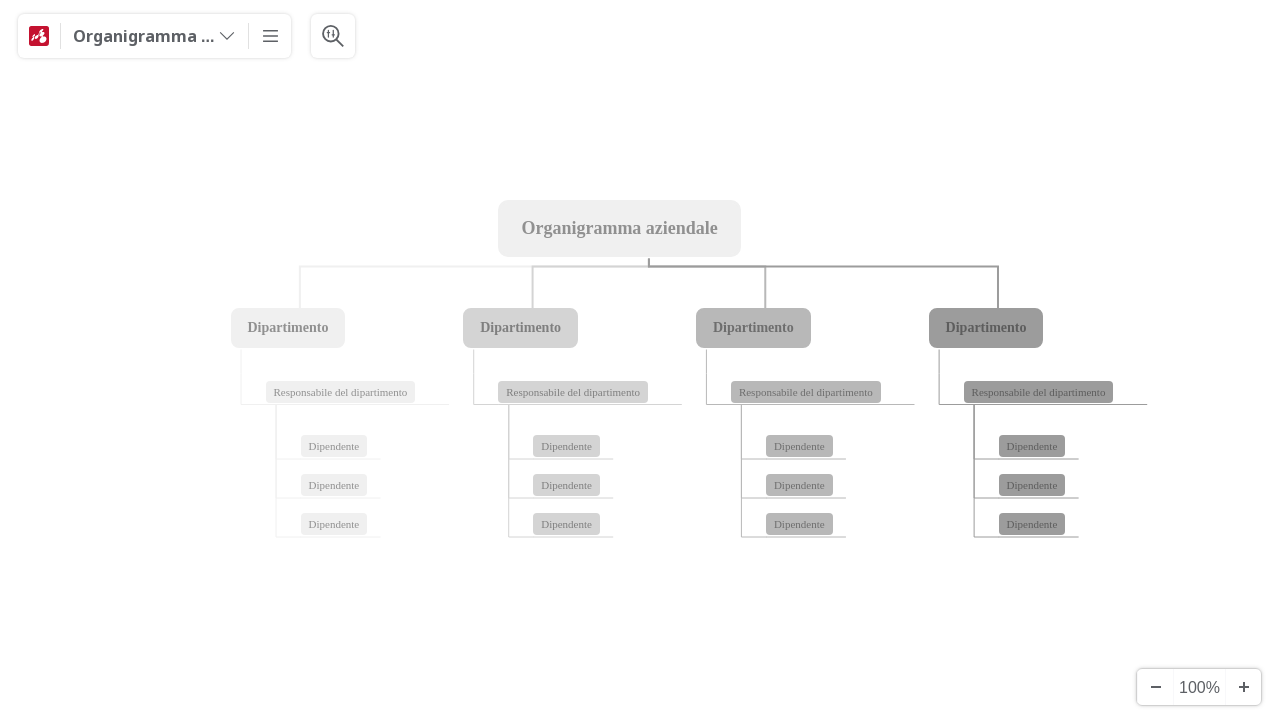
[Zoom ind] (1243, 687)
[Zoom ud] (1155, 687)
